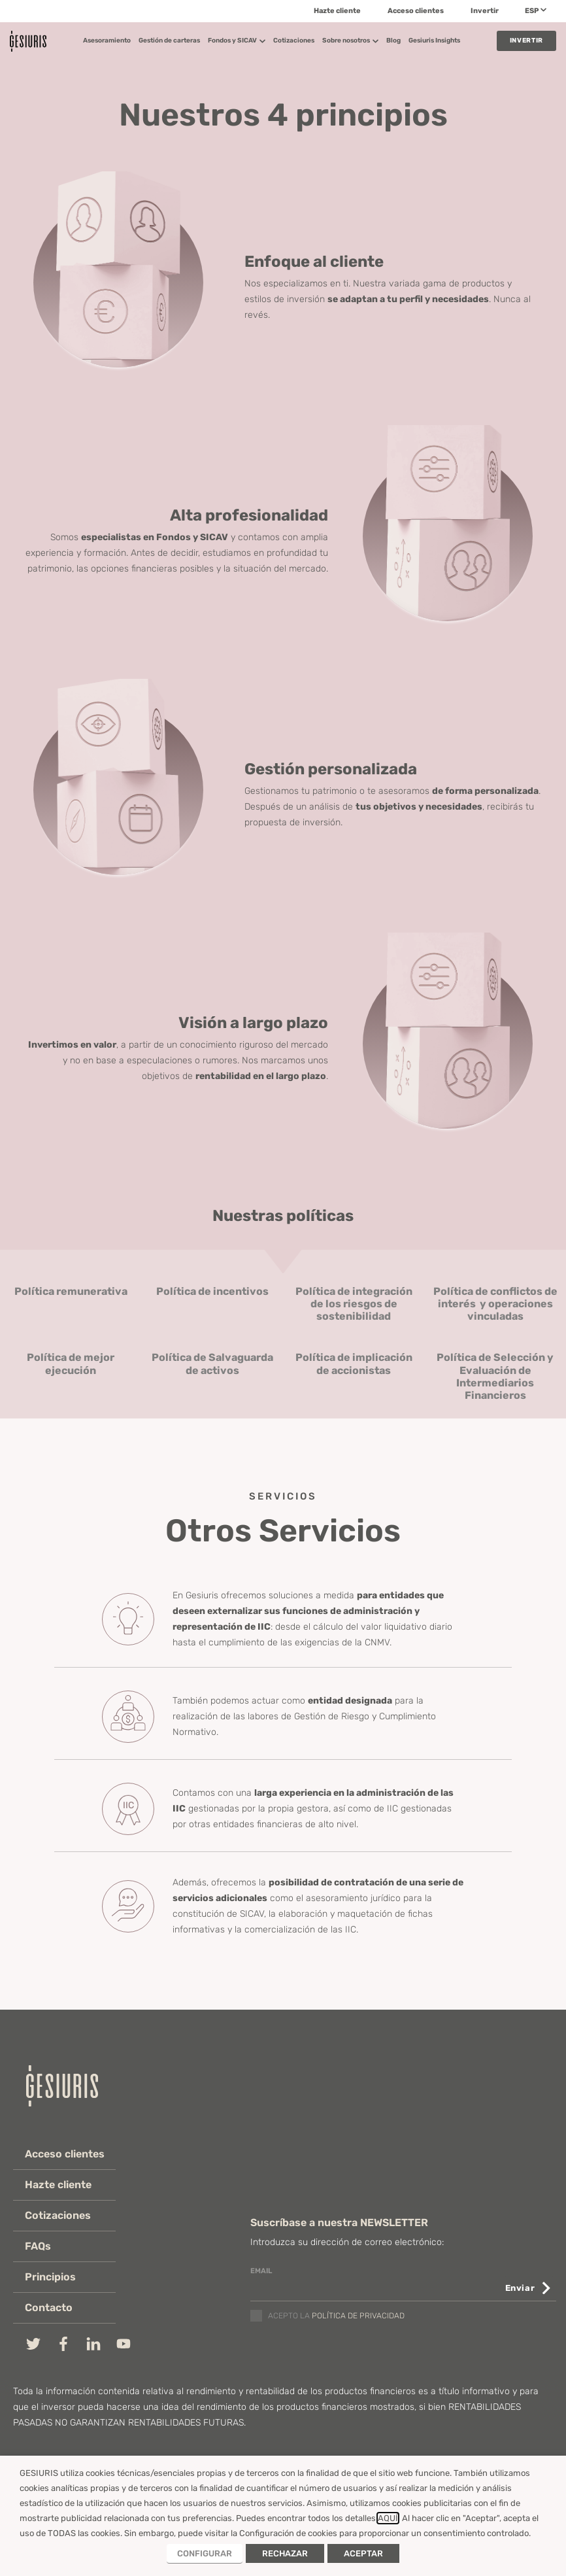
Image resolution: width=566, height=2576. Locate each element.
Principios (51, 2277)
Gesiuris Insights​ (434, 40)
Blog (393, 40)
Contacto (50, 2307)
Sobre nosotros (350, 40)
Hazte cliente (337, 11)
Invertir (485, 11)
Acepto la (336, 2315)
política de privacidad (358, 2315)
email (261, 2271)
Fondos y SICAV (236, 40)
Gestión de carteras (169, 40)
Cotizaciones (293, 40)
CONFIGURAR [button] (204, 2553)
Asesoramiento (107, 40)
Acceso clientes (416, 11)
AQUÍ (388, 2518)
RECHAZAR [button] (285, 2553)
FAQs (39, 2246)
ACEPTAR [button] (363, 2553)
